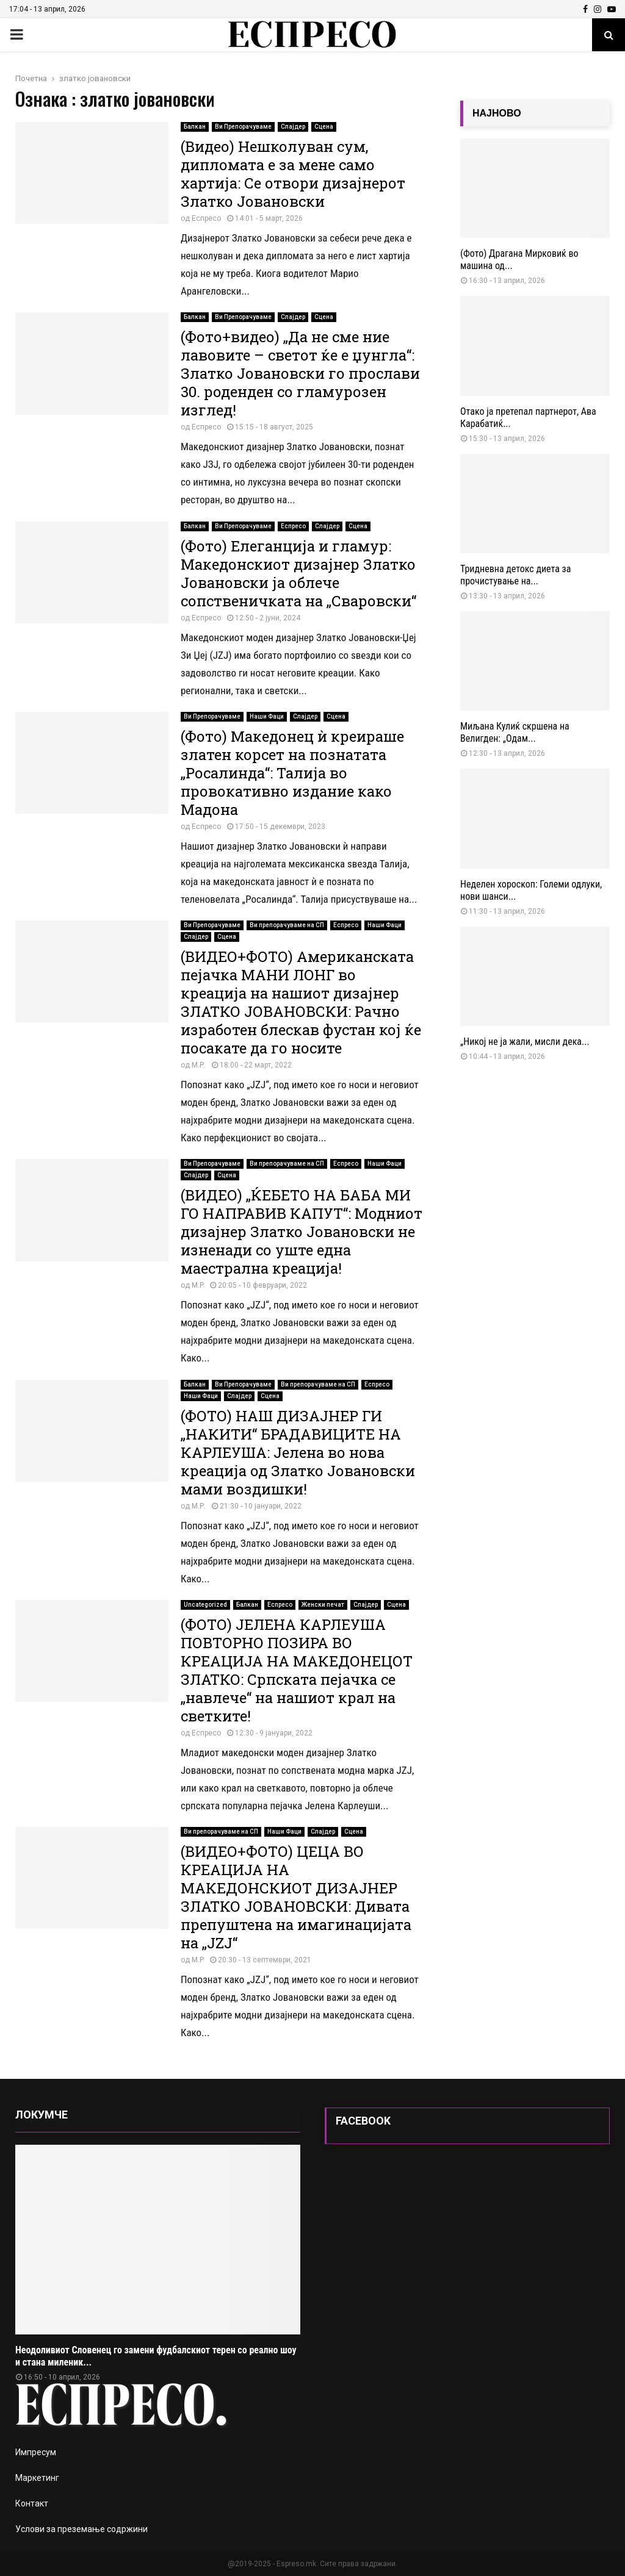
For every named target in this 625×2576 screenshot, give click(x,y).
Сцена (323, 126)
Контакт (31, 2503)
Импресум (35, 2452)
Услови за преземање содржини (81, 2529)
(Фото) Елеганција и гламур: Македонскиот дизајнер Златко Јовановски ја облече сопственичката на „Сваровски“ (298, 573)
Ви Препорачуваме (243, 126)
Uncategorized (205, 1604)
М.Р (198, 1285)
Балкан (195, 126)
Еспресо (206, 218)
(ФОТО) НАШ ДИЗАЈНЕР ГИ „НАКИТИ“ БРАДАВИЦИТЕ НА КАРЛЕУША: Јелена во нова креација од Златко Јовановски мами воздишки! (298, 1452)
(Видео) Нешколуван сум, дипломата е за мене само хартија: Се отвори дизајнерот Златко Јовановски (293, 174)
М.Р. (199, 1065)
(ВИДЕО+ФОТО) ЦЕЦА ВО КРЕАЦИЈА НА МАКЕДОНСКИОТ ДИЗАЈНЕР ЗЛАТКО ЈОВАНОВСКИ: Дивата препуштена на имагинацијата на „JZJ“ (296, 1897)
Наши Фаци (267, 716)
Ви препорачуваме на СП (287, 925)
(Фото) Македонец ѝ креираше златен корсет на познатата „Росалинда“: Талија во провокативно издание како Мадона (292, 773)
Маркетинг (37, 2478)
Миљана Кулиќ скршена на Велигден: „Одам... (514, 732)
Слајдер (293, 126)
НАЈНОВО (496, 113)
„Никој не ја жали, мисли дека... (525, 1041)
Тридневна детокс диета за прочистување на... (515, 575)
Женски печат (323, 1604)
